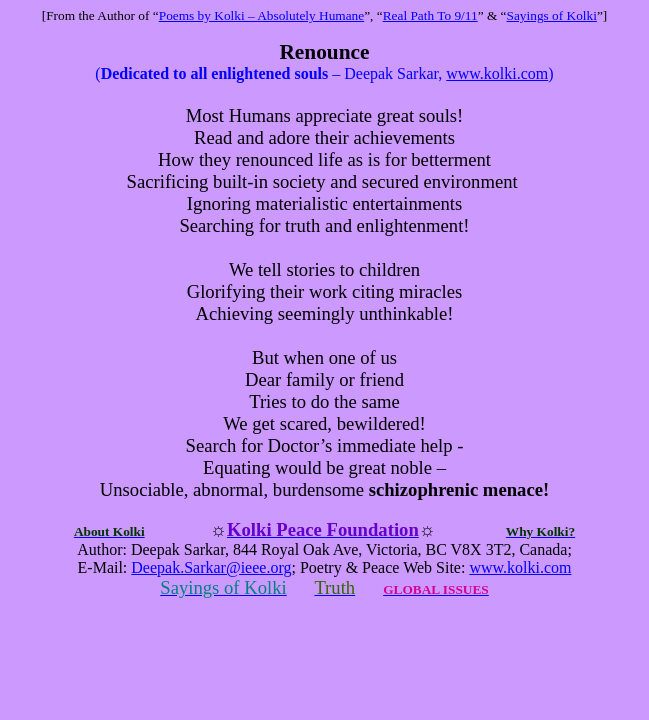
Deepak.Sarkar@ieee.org (211, 567)
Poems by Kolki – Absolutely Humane (261, 15)
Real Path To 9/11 (430, 15)
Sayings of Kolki (552, 15)
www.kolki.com (497, 73)
